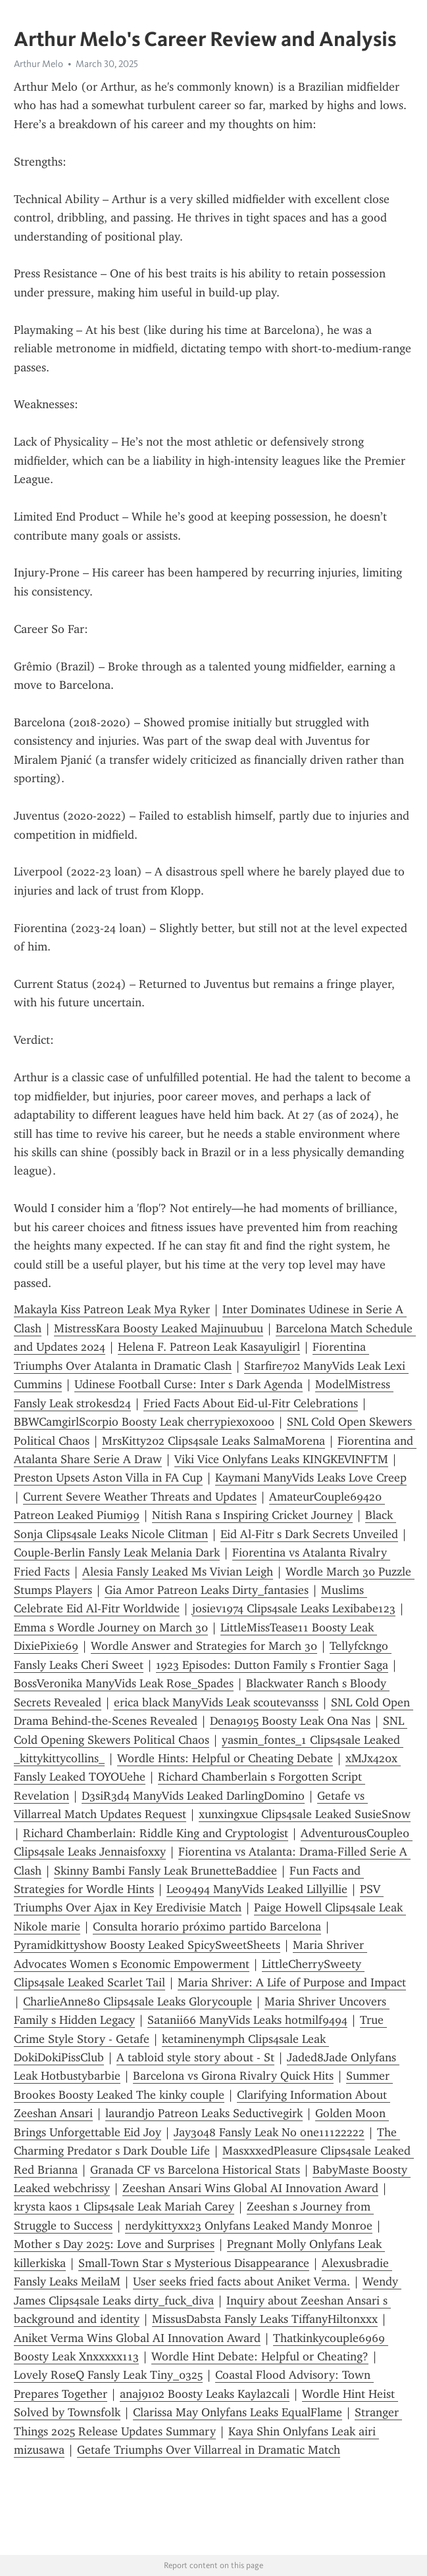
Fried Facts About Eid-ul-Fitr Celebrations (250, 1403)
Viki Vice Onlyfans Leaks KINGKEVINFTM (281, 1459)
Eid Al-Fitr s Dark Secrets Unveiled (309, 1534)
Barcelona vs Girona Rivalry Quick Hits (233, 2076)
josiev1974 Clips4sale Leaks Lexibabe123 (293, 1608)
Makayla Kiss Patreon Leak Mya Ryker (112, 1309)
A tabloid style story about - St (195, 2057)
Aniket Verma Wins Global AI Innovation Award (137, 2338)
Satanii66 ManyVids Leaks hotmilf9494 (247, 2020)
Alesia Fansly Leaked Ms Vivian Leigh (177, 1571)
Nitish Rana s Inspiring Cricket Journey (252, 1515)
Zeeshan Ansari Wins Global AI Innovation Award (250, 2188)
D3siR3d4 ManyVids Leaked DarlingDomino (193, 1796)
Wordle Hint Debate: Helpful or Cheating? (259, 2356)
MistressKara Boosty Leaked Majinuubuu (158, 1328)
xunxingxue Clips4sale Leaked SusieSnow (305, 1814)
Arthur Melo (38, 64)
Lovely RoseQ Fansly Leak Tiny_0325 (108, 2375)
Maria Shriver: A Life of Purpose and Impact (292, 1982)
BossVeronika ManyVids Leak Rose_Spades (124, 1683)
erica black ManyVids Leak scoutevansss (216, 1702)
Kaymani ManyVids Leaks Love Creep (311, 1477)
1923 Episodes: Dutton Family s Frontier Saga (272, 1665)
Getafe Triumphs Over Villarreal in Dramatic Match (208, 2450)
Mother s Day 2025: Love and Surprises (114, 2244)
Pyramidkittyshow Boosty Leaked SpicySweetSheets (147, 1945)
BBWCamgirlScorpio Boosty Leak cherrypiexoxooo (144, 1422)
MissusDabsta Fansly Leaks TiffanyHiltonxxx (265, 2319)
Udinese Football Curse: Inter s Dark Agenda (188, 1384)
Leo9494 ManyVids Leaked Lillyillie (256, 1889)
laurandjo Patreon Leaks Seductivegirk (204, 2113)
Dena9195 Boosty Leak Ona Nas (290, 1721)
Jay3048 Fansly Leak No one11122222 (269, 2132)
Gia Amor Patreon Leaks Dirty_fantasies (207, 1590)
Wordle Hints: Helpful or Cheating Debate (225, 1758)
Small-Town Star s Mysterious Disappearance (193, 2263)
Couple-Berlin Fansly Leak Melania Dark (117, 1552)
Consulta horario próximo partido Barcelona (207, 1926)
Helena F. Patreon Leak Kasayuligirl (209, 1347)
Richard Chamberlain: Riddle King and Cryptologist (155, 1833)
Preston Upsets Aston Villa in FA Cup (108, 1477)
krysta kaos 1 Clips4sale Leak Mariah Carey (124, 2206)
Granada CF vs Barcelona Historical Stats (195, 2170)
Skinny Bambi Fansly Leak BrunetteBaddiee (165, 1870)
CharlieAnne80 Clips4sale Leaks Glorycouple (137, 2001)
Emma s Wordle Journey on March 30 (111, 1627)
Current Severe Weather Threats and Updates (140, 1496)
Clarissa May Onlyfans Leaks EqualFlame (237, 2412)
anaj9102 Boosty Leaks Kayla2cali (204, 2394)
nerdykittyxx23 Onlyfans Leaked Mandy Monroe (248, 2225)
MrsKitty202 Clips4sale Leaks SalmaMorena (213, 1441)
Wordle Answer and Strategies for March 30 (204, 1646)
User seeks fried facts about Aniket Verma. (241, 2281)
